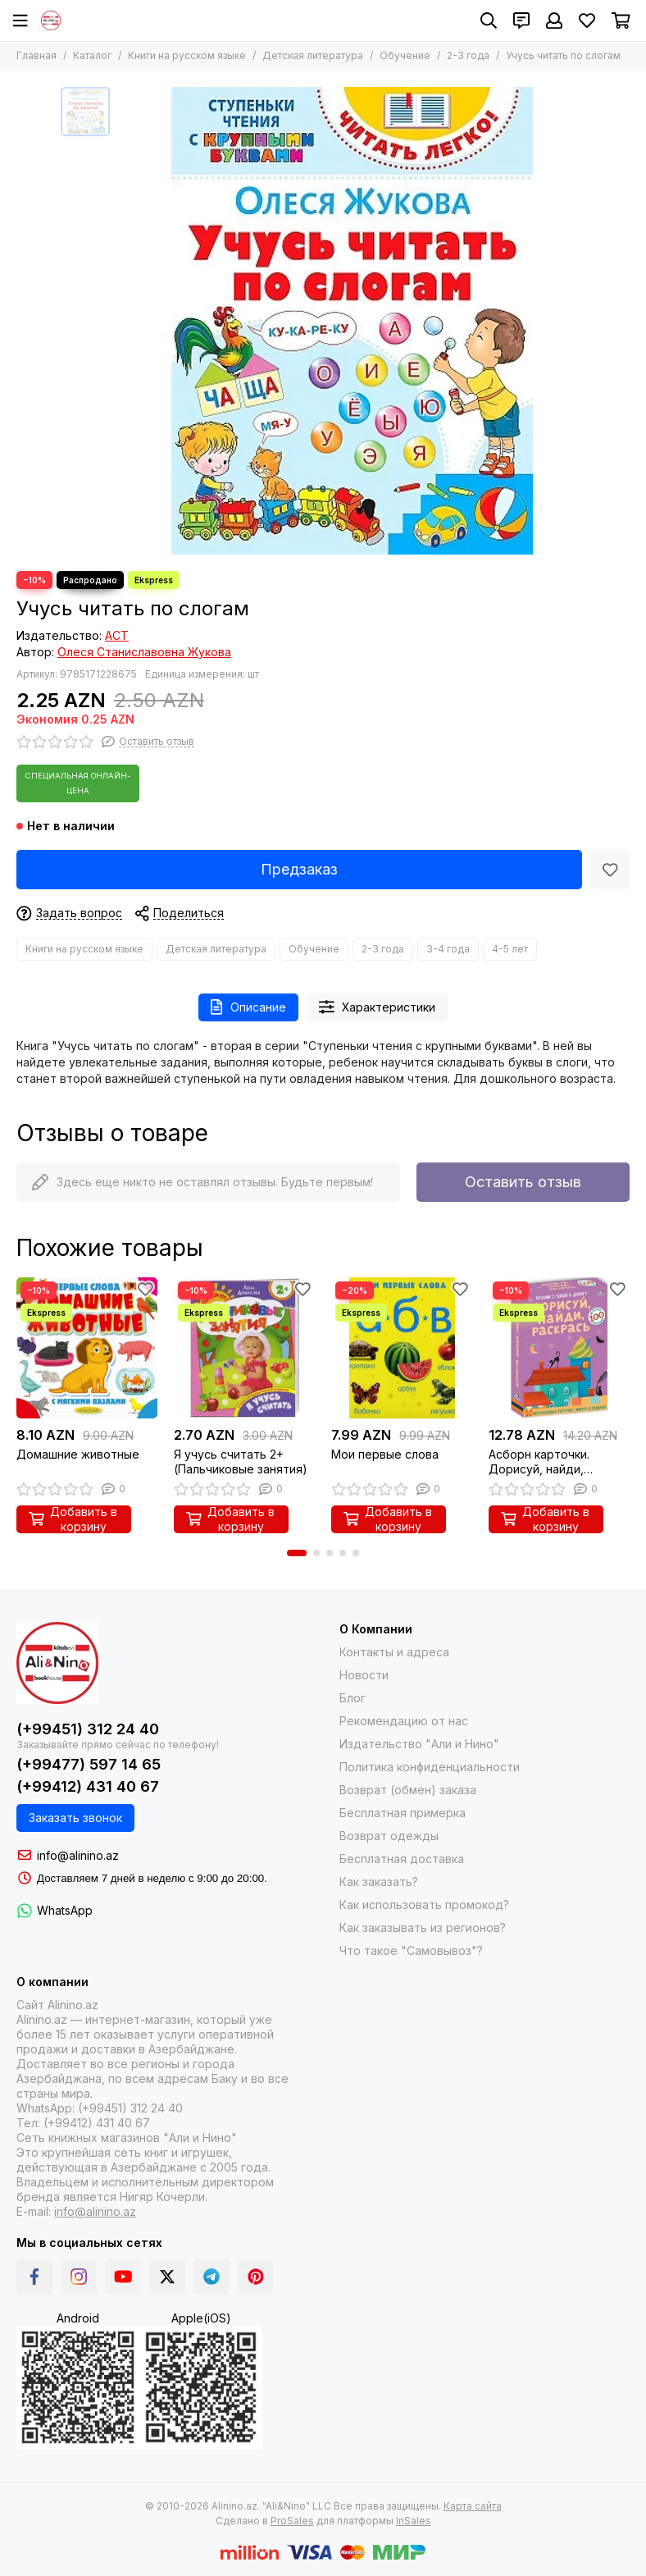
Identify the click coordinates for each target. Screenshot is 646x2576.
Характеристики (377, 1007)
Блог (352, 1698)
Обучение (405, 55)
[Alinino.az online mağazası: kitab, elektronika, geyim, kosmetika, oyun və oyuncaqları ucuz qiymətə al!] (51, 20)
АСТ (117, 635)
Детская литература (312, 55)
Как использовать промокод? (424, 1904)
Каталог (92, 55)
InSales (413, 2520)
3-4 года (448, 949)
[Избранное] (587, 20)
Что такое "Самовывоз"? (411, 1950)
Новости (364, 1675)
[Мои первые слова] (401, 1347)
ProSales (292, 2520)
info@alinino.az (78, 1855)
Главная (36, 55)
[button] (297, 1553)
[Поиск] (488, 20)
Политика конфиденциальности (429, 1767)
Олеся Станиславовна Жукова (144, 652)
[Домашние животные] (86, 1347)
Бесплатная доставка (401, 1859)
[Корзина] (621, 20)
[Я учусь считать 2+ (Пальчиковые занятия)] (244, 1347)
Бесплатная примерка (402, 1813)
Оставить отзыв (523, 1181)
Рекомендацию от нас (403, 1721)
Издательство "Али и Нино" (419, 1744)
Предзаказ (299, 869)
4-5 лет (510, 949)
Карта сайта (473, 2506)
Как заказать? (378, 1882)
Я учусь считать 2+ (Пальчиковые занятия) (240, 1461)
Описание (248, 1007)
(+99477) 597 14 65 (88, 1764)
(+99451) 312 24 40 (87, 1729)
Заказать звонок (75, 1818)
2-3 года (468, 55)
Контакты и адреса (394, 1652)
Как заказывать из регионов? (422, 1927)
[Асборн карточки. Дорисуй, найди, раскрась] (559, 1347)
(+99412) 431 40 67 (87, 1786)
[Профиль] (554, 20)
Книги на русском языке (187, 55)
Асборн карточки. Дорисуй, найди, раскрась (539, 1462)
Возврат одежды (389, 1836)
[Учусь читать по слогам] (351, 321)
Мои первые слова (385, 1454)
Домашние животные (77, 1454)
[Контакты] (521, 20)
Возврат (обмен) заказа (407, 1790)
